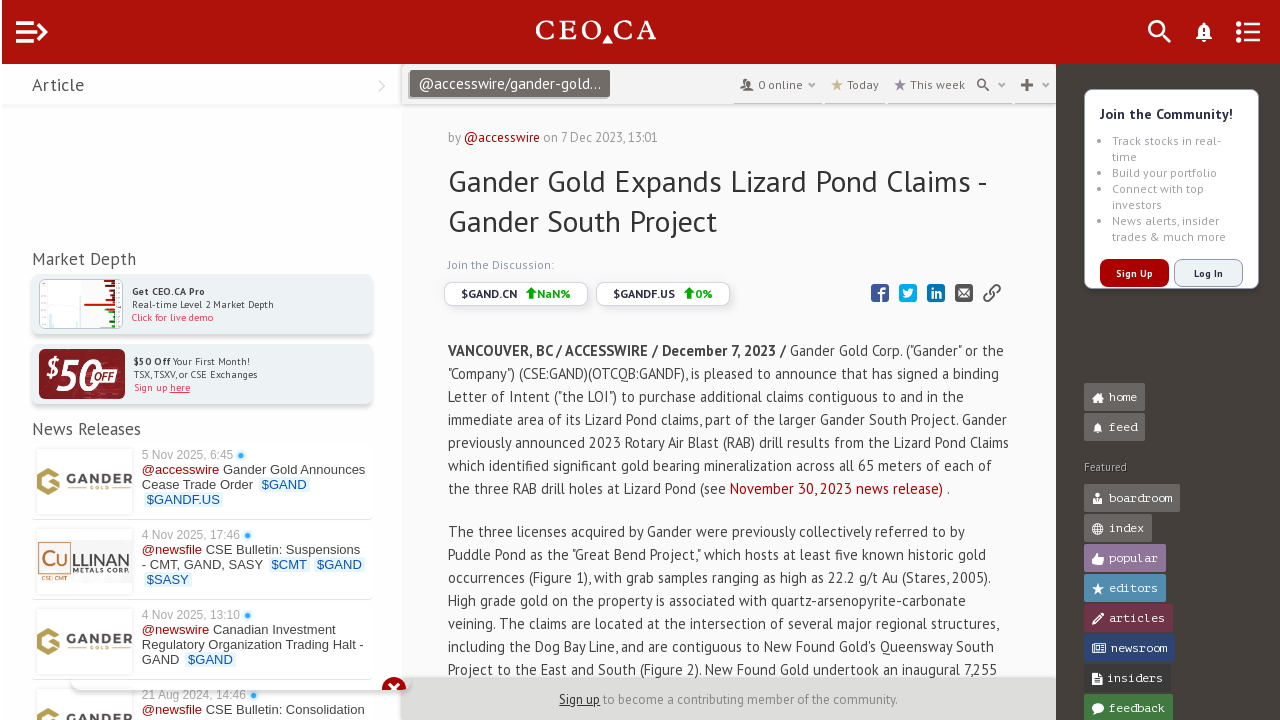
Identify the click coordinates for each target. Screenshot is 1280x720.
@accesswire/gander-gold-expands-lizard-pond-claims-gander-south (552, 83)
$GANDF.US (698, 294)
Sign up (598, 699)
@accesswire (537, 137)
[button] (20, 88)
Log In (1206, 273)
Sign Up (1132, 273)
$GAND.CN (551, 294)
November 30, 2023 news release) (654, 511)
